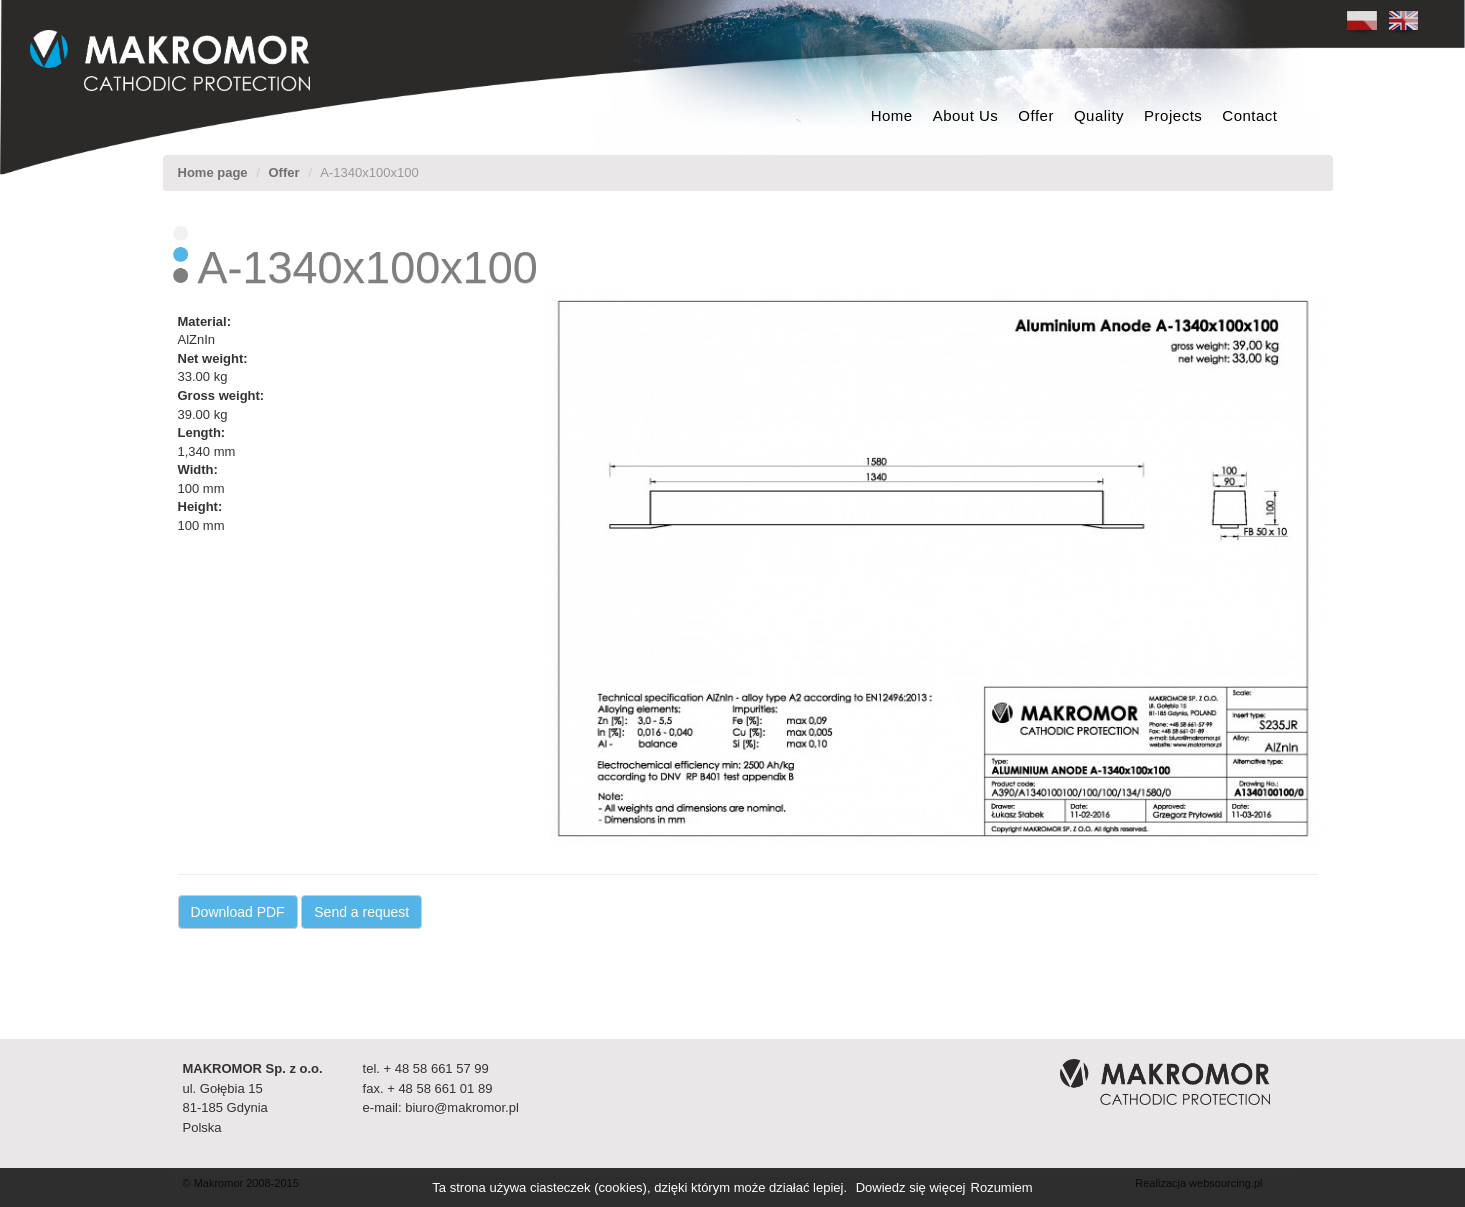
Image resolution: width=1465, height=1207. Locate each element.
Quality (1099, 115)
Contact (1249, 115)
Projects (1173, 115)
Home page (213, 172)
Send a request (361, 912)
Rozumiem (1002, 1187)
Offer (1036, 115)
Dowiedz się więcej (911, 1187)
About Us (966, 115)
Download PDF (238, 912)
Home (892, 115)
